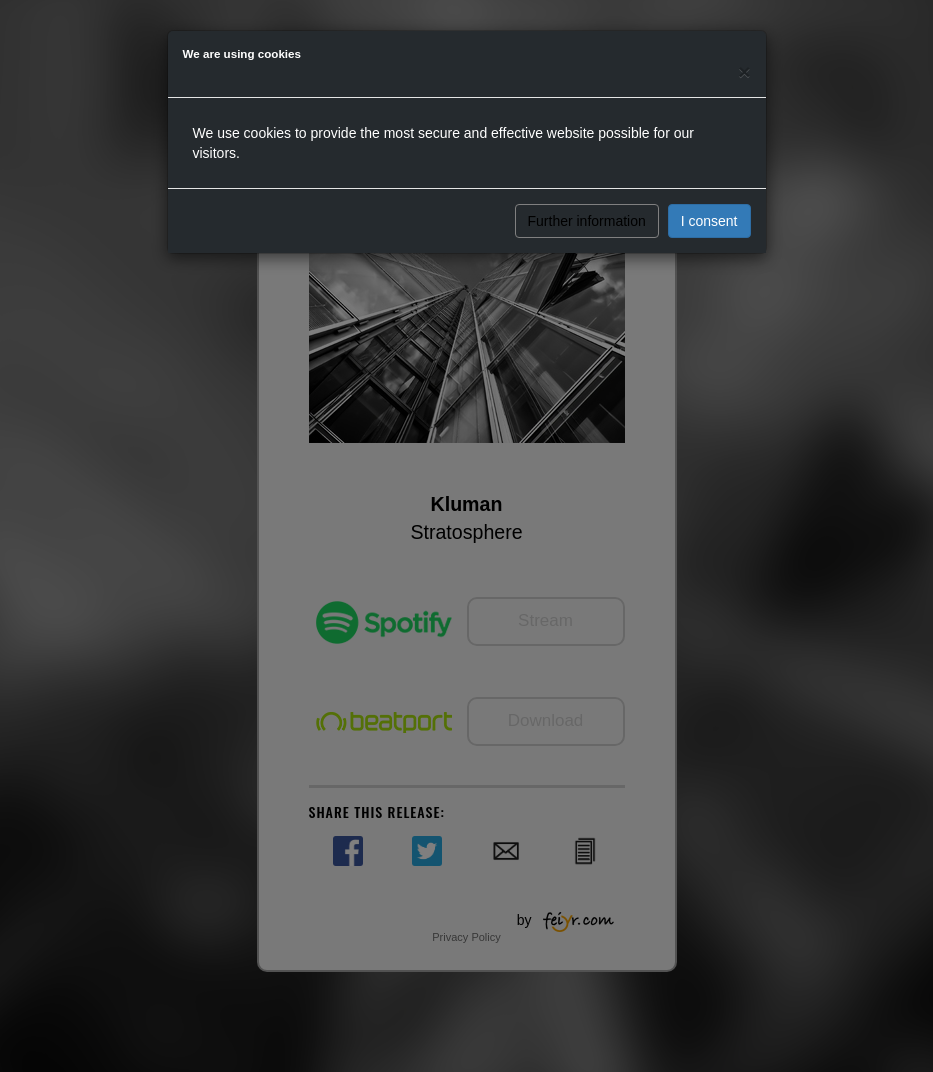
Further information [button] (587, 221)
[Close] (744, 71)
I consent (709, 221)
